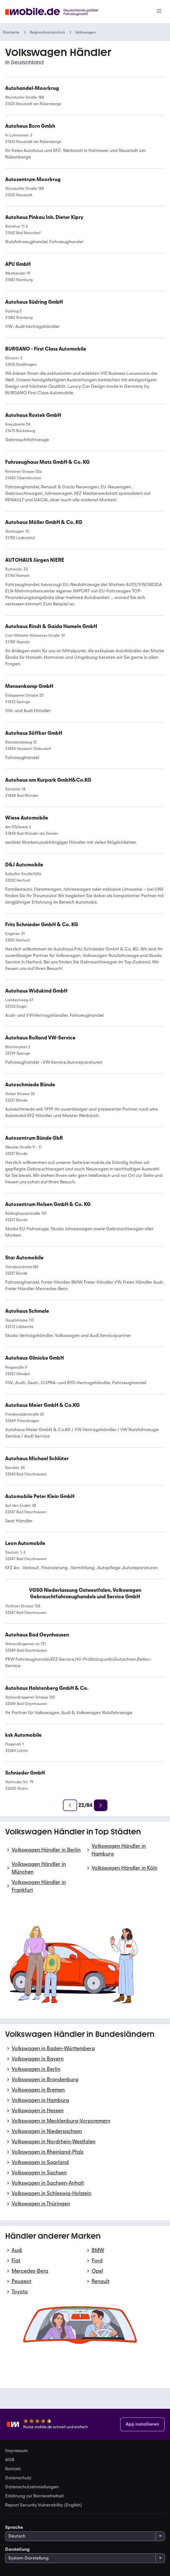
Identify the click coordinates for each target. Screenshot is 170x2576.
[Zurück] (70, 1805)
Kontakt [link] (13, 2469)
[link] (47, 462)
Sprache (14, 2527)
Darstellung (17, 2549)
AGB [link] (9, 2459)
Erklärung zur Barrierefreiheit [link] (34, 2496)
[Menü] (159, 11)
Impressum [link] (16, 2450)
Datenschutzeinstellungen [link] (32, 2487)
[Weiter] (100, 1805)
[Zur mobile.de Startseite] (53, 12)
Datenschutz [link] (18, 2478)
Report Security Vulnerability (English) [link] (43, 2505)
